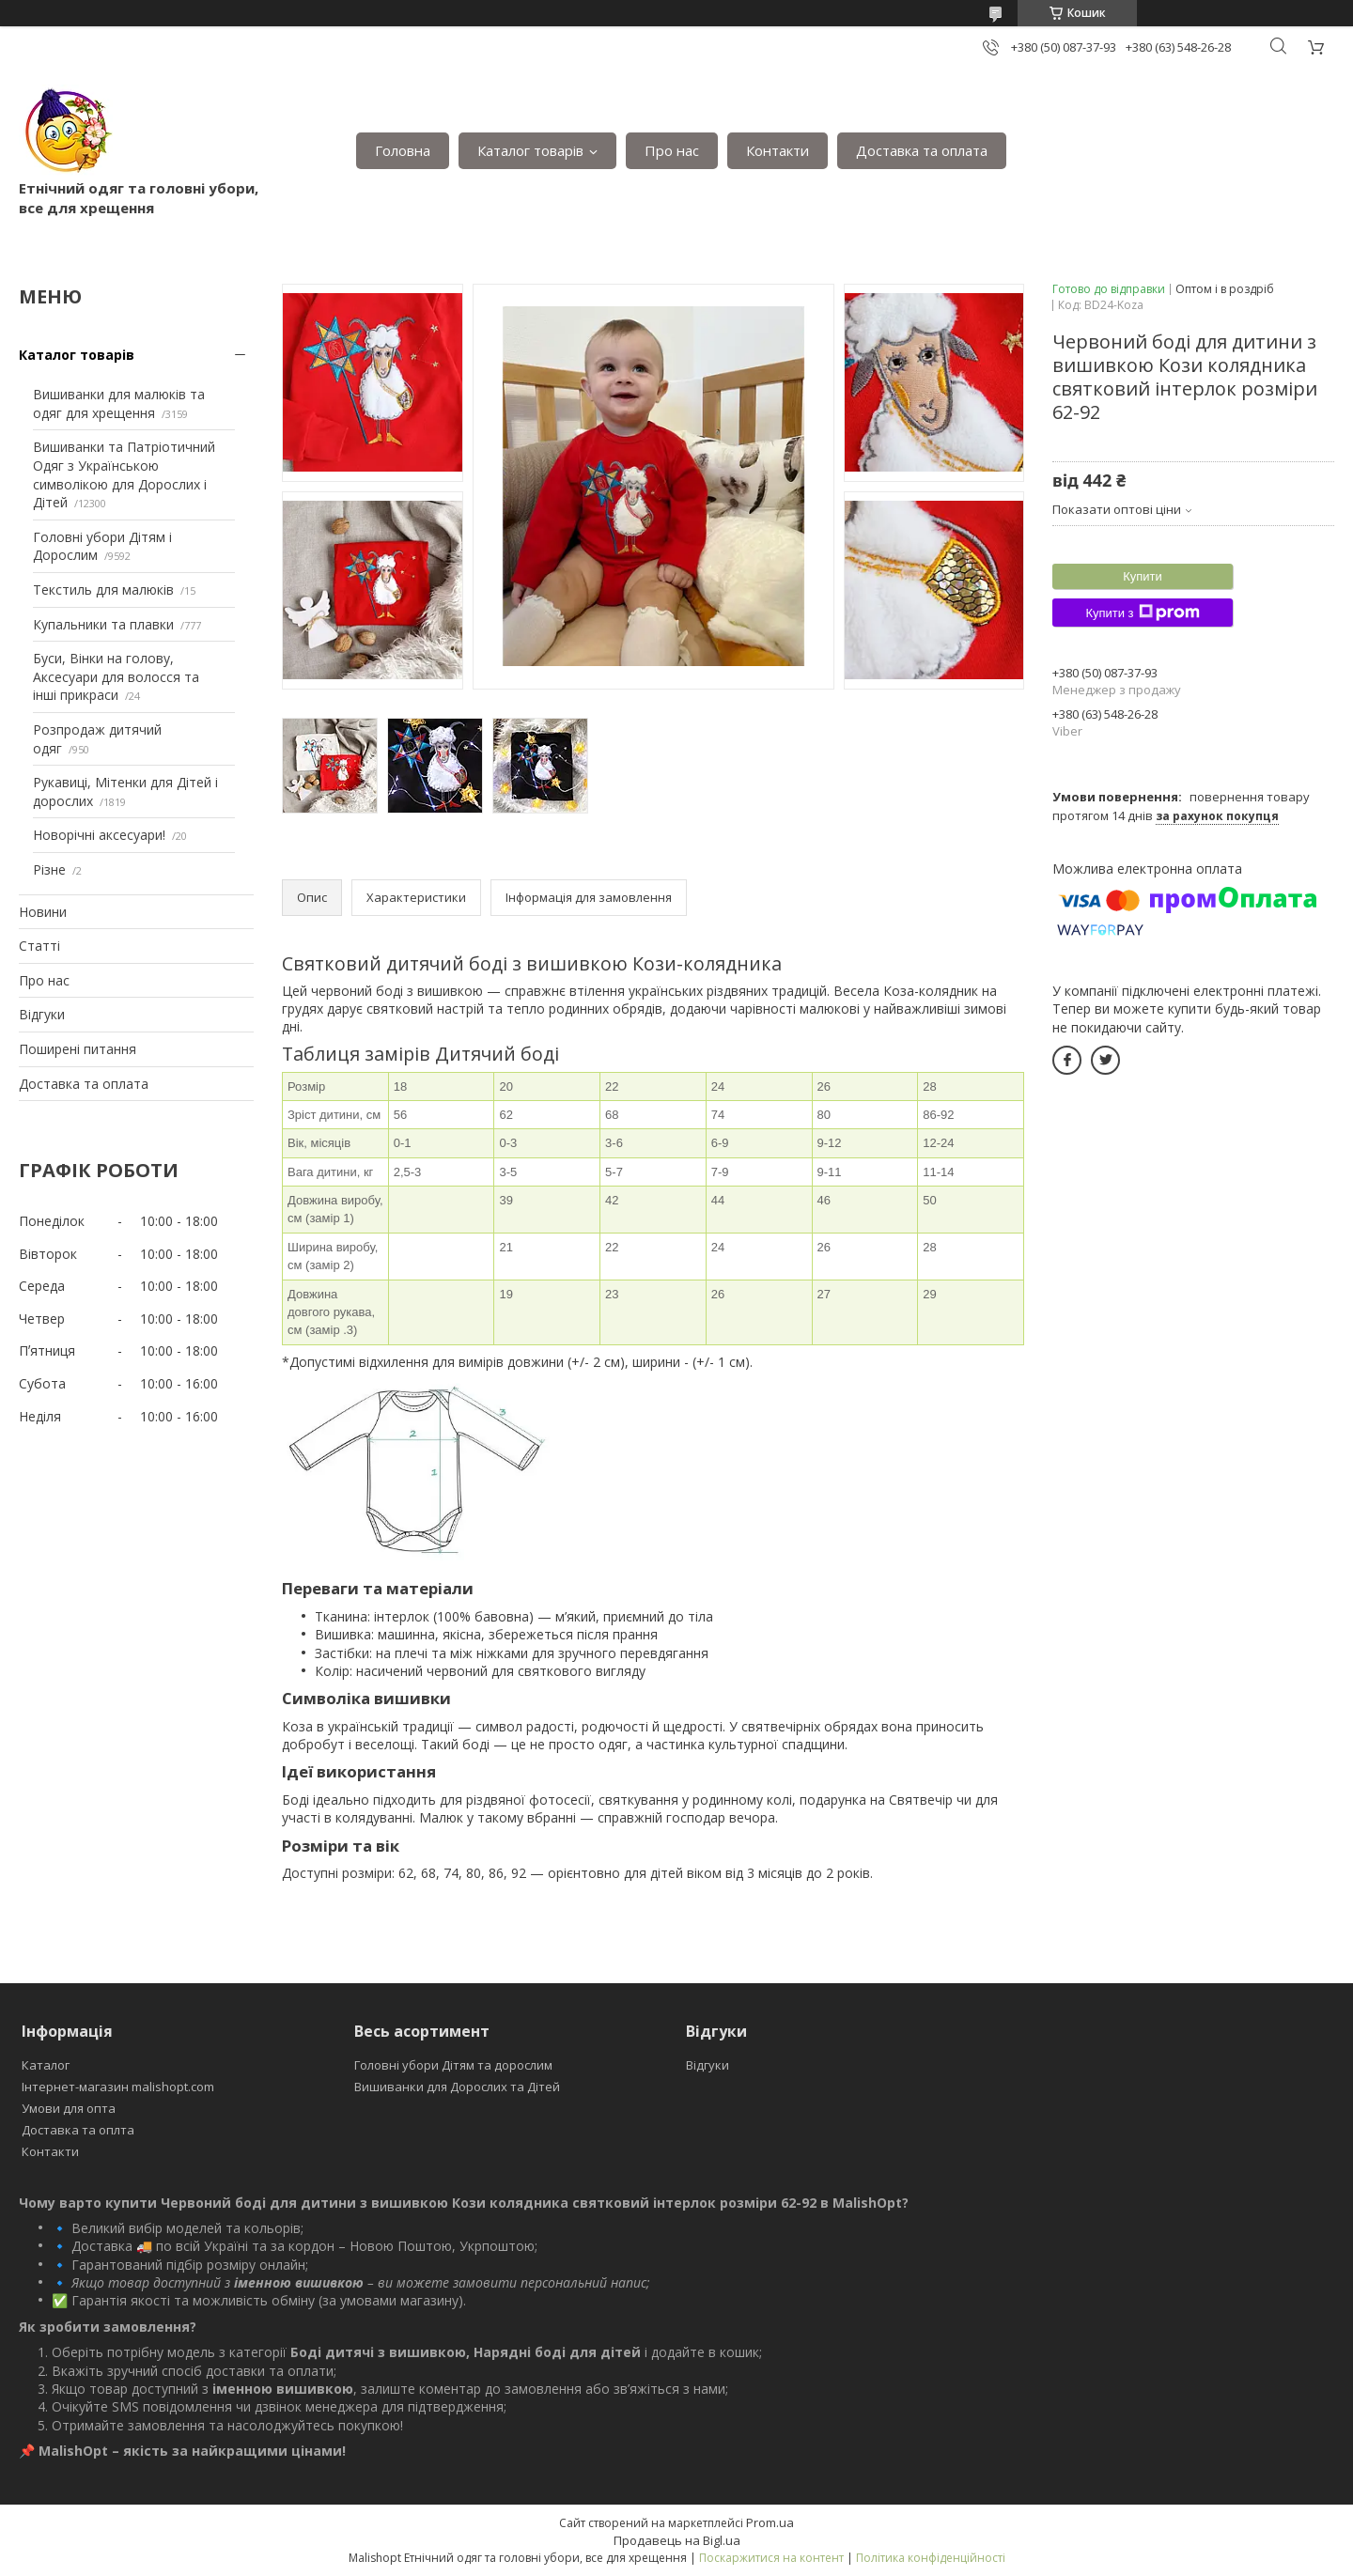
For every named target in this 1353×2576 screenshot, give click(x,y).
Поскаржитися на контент (771, 2558)
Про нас (672, 150)
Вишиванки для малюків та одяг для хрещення (119, 403)
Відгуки (42, 1014)
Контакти (777, 150)
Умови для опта (69, 2108)
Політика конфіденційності (930, 2558)
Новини (43, 912)
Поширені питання (77, 1049)
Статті (39, 945)
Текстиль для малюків (103, 589)
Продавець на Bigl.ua (677, 2540)
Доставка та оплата (922, 150)
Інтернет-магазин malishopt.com (118, 2086)
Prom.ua (770, 2522)
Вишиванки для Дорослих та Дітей (457, 2086)
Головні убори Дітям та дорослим (453, 2064)
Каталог (46, 2064)
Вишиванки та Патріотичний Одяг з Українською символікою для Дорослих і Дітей (124, 474)
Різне (49, 869)
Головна (402, 150)
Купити (1142, 576)
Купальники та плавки (103, 624)
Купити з (1142, 612)
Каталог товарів (530, 150)
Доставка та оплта (78, 2129)
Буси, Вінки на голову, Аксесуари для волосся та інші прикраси (116, 676)
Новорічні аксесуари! (99, 835)
